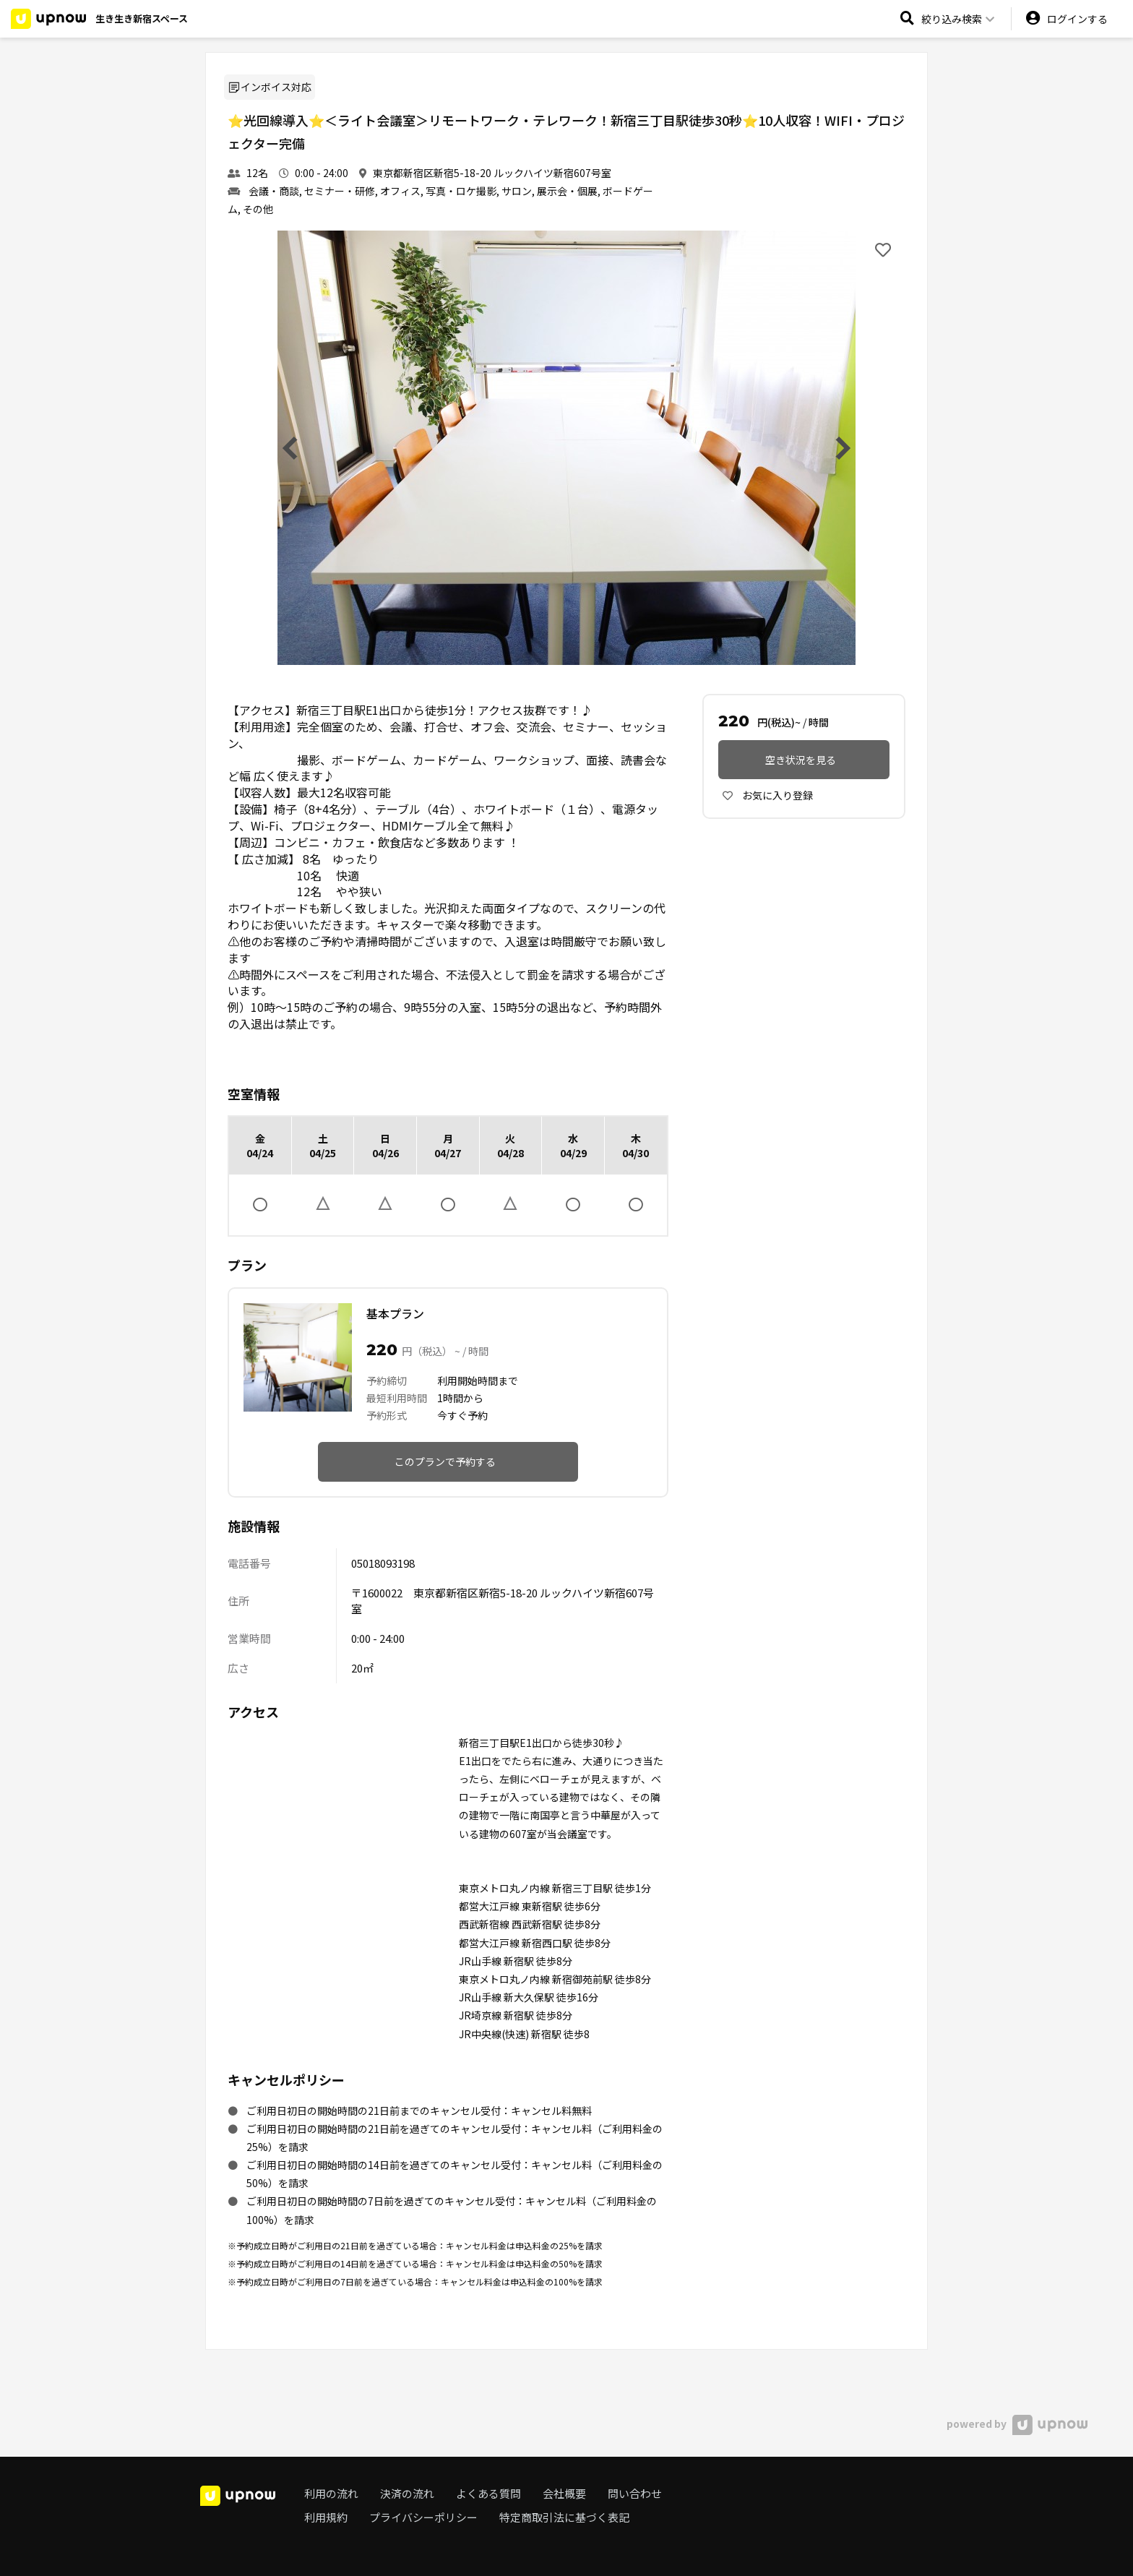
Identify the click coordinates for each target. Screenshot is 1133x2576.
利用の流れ (331, 2493)
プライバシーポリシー (423, 2517)
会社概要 (564, 2493)
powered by (1017, 2423)
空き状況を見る (800, 759)
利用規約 (326, 2517)
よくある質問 (488, 2493)
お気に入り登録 (768, 795)
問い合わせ (635, 2493)
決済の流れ (407, 2493)
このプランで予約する (445, 1461)
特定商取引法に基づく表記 (564, 2517)
